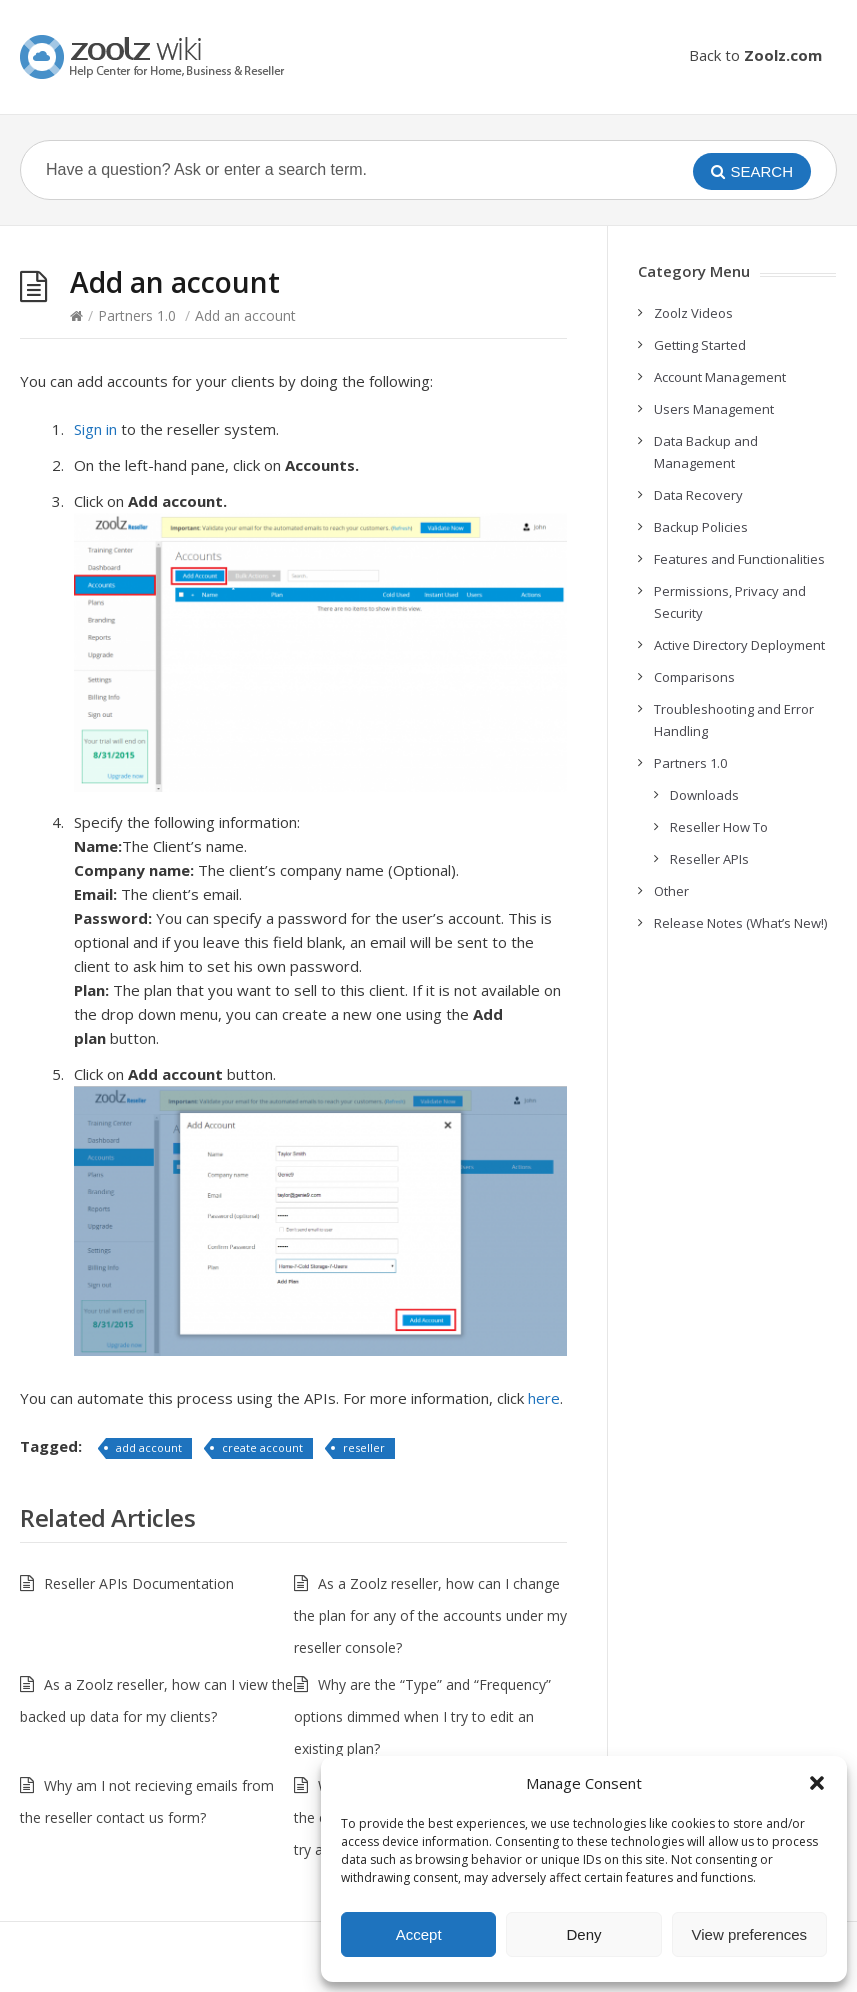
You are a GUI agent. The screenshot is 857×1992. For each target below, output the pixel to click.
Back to (755, 55)
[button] (817, 1783)
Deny (583, 1934)
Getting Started (700, 345)
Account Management (720, 377)
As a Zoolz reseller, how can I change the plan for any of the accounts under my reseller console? (430, 1615)
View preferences (750, 1934)
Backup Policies (701, 527)
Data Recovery (698, 495)
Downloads (704, 795)
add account (149, 1447)
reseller (364, 1447)
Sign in (95, 429)
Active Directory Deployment (739, 645)
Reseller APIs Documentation (139, 1583)
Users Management (714, 409)
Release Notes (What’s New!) (740, 923)
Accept (419, 1934)
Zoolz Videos (693, 313)
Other (671, 891)
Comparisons (694, 677)
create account (262, 1447)
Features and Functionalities (739, 559)
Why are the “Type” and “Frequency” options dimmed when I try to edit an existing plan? (422, 1716)
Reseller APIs (709, 859)
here (544, 1398)
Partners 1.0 (137, 315)
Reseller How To (719, 827)
